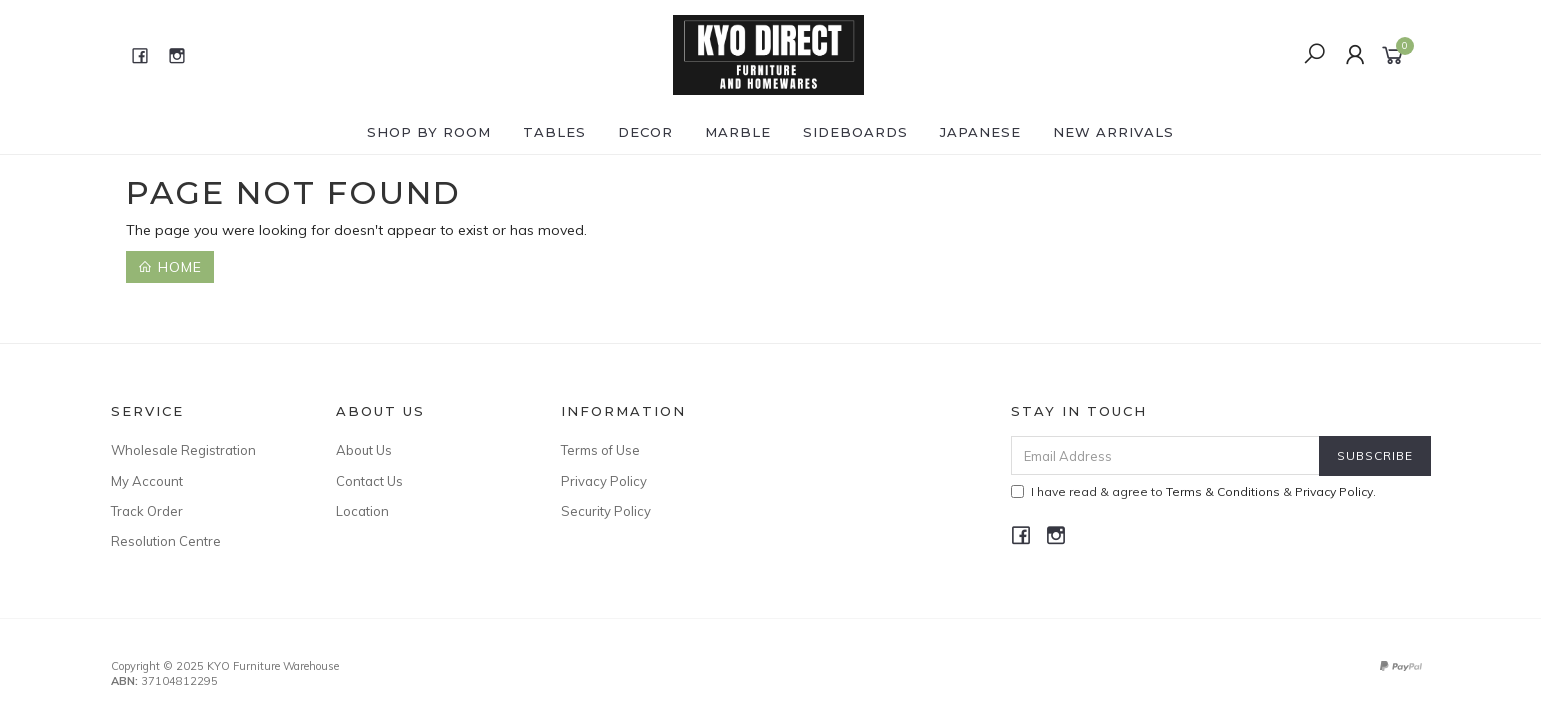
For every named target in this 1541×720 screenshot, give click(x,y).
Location (362, 511)
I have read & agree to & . (1193, 491)
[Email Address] (1165, 455)
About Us (364, 450)
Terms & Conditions (1223, 491)
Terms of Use (600, 450)
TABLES (554, 132)
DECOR (645, 132)
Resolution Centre (166, 541)
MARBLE (738, 132)
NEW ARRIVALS (1113, 132)
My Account (147, 481)
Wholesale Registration (183, 450)
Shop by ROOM (429, 132)
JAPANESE (980, 132)
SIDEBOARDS (855, 132)
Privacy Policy (604, 481)
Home (170, 267)
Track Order (147, 511)
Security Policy (606, 511)
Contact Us (369, 481)
